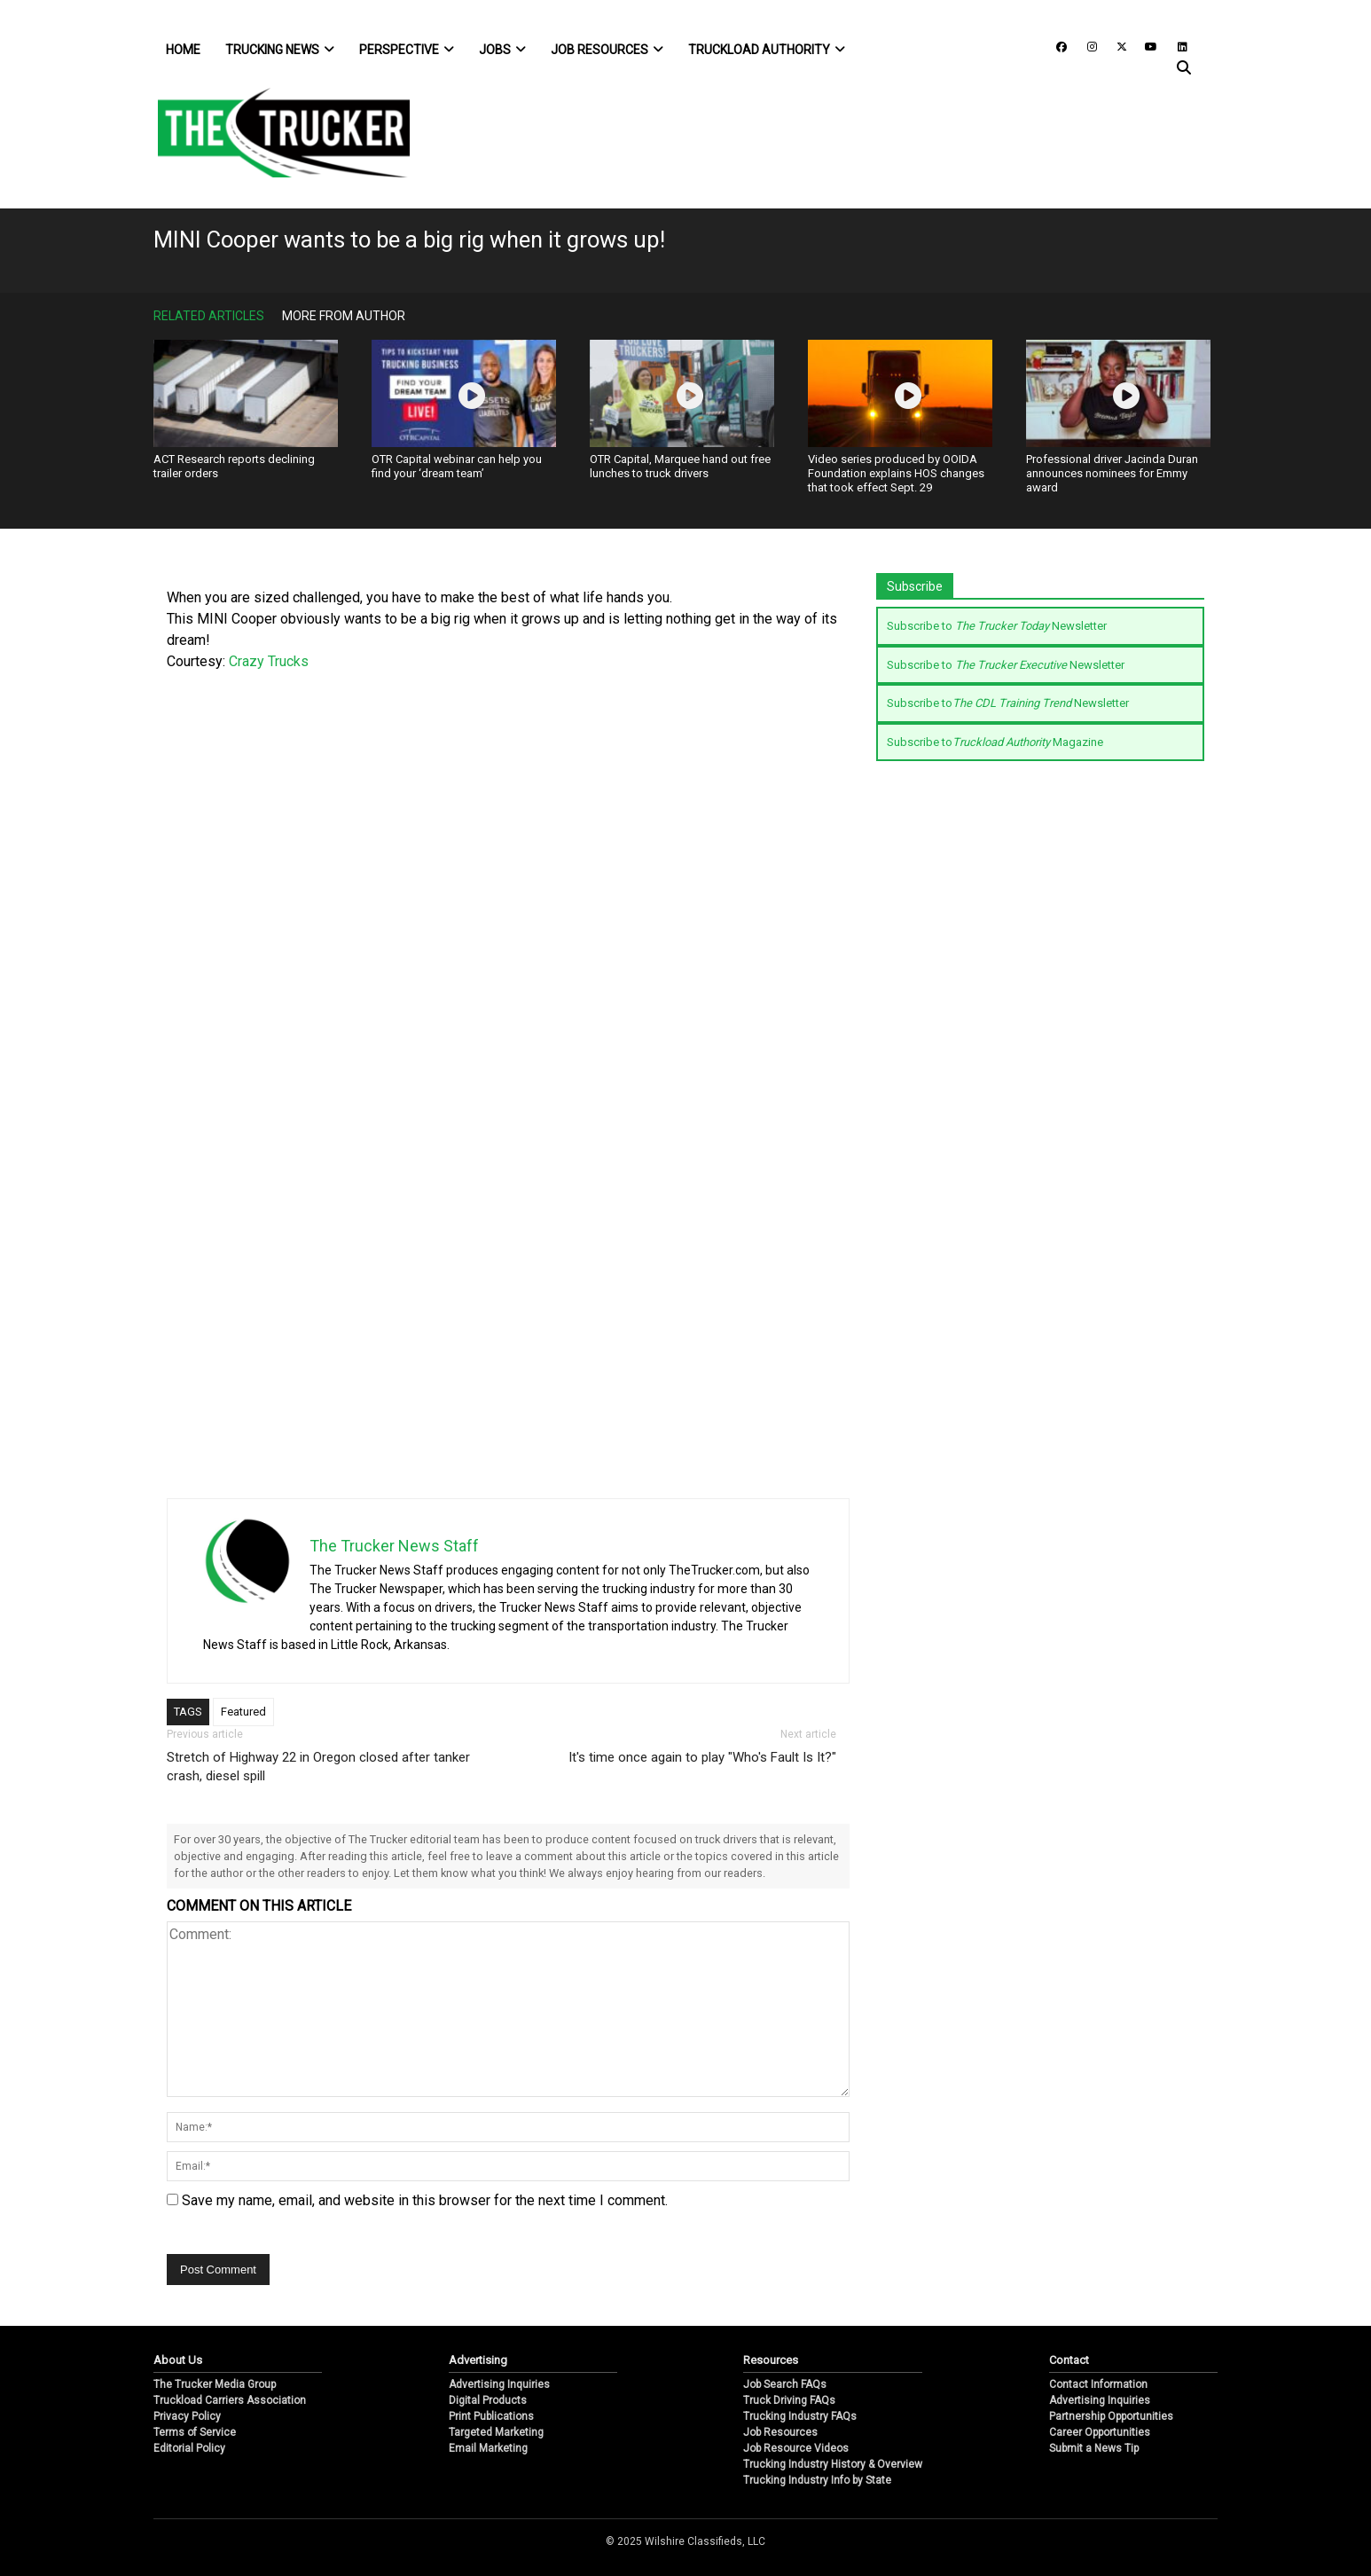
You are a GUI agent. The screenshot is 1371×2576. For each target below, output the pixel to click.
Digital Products (488, 2400)
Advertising (478, 2360)
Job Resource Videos (796, 2448)
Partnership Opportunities (1111, 2416)
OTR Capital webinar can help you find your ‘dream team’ (457, 466)
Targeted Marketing (496, 2432)
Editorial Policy (189, 2448)
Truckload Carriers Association (229, 2400)
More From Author (343, 316)
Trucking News (279, 50)
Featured (243, 1711)
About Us (177, 2360)
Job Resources (607, 50)
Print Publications (491, 2416)
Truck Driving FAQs (789, 2400)
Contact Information (1098, 2384)
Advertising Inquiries (499, 2384)
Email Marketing (488, 2448)
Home (183, 50)
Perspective (406, 50)
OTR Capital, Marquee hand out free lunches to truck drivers (680, 466)
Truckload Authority (766, 50)
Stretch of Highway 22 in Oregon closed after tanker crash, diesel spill (318, 1766)
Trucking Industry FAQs (800, 2416)
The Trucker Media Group (214, 2384)
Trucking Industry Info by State (817, 2480)
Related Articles (208, 316)
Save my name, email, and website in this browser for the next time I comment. (425, 2200)
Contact (1069, 2360)
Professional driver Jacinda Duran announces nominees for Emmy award (1112, 473)
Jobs (502, 50)
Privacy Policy (187, 2416)
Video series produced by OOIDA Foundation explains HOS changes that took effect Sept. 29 (896, 473)
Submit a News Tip (1094, 2448)
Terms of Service (194, 2432)
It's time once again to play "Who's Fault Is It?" (702, 1757)
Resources (770, 2360)
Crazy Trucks (269, 661)
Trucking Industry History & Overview (832, 2464)
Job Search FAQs (785, 2384)
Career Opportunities (1099, 2432)
